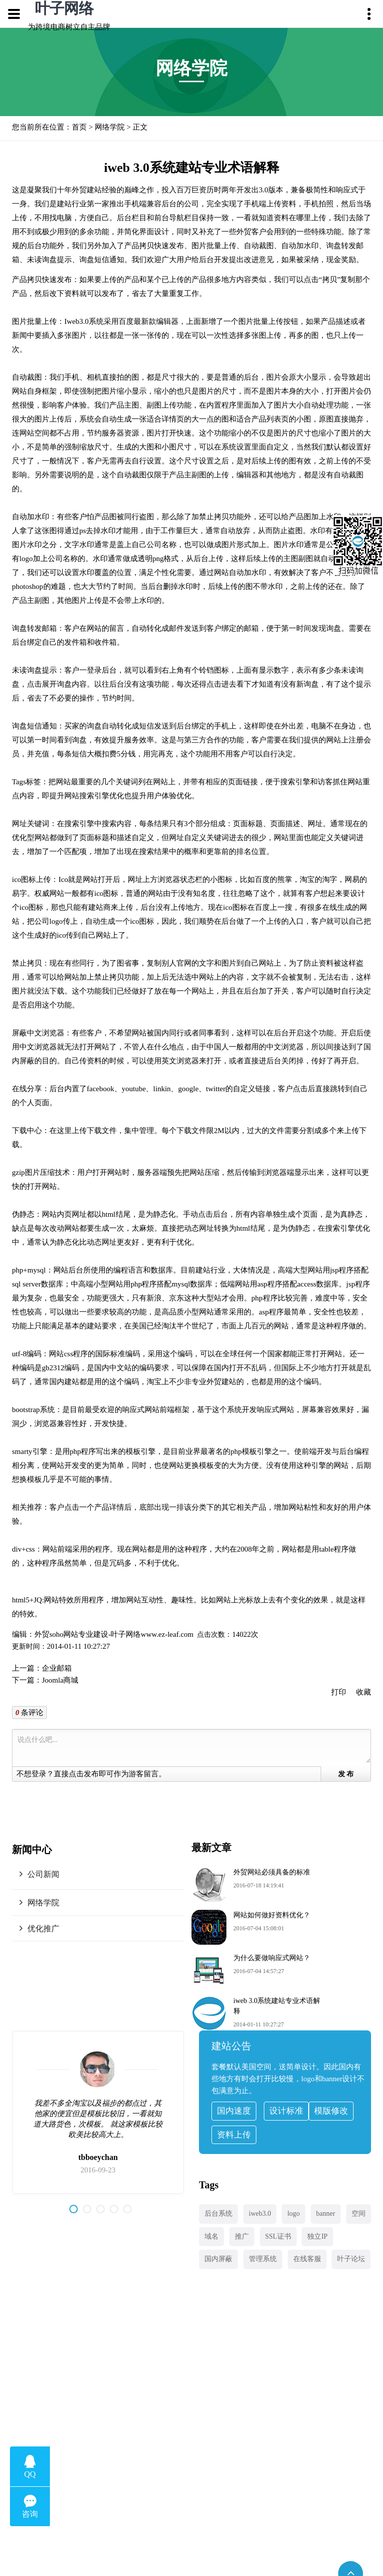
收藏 (363, 1692)
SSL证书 (278, 2236)
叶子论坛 (351, 2259)
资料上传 (234, 2135)
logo (293, 2213)
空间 (359, 2213)
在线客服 (307, 2259)
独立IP (317, 2236)
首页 (79, 127)
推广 (242, 2236)
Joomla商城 (60, 1680)
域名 (211, 2236)
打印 (338, 1692)
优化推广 (43, 1928)
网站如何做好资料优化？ (271, 1915)
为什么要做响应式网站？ (271, 1958)
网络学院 (110, 127)
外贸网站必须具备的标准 (271, 1872)
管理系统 (263, 2259)
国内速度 (234, 2111)
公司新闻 (43, 1874)
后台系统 (218, 2213)
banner (325, 2213)
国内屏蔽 (218, 2259)
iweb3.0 (260, 2213)
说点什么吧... (193, 1748)
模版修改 (331, 2111)
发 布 (346, 1774)
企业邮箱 (57, 1668)
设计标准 (286, 2111)
